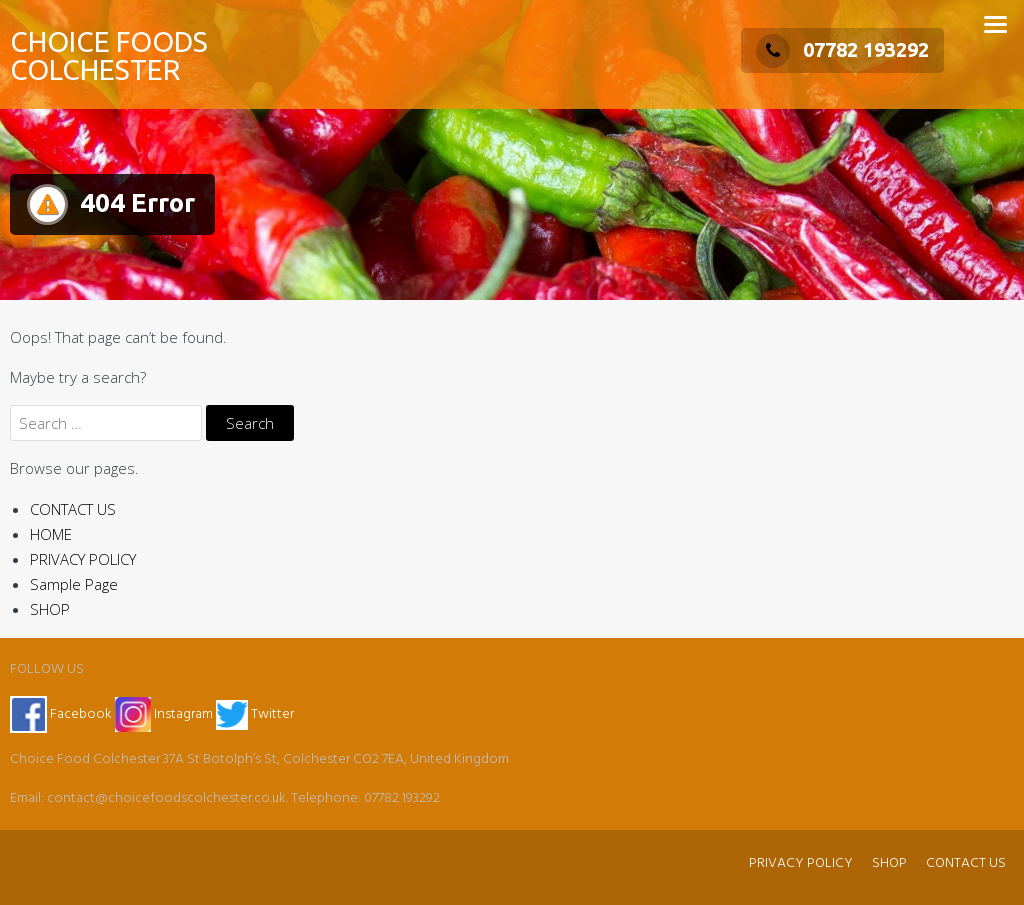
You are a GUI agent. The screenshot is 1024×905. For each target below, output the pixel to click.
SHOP (50, 609)
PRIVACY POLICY (83, 559)
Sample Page (74, 584)
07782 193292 (842, 49)
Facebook (61, 714)
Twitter (255, 714)
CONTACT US (73, 509)
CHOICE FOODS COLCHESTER (109, 55)
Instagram (165, 714)
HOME (51, 534)
